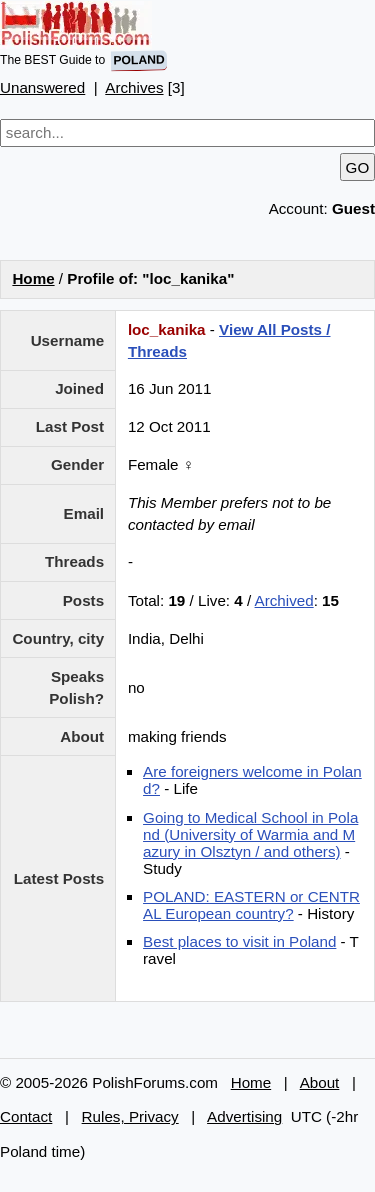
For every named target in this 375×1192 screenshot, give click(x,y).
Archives (134, 87)
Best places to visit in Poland (239, 941)
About (320, 1082)
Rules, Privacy (130, 1116)
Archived (284, 600)
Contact (26, 1116)
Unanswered (42, 87)
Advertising (244, 1116)
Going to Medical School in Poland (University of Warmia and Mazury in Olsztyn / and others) (250, 834)
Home (33, 278)
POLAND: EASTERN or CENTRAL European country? (251, 905)
